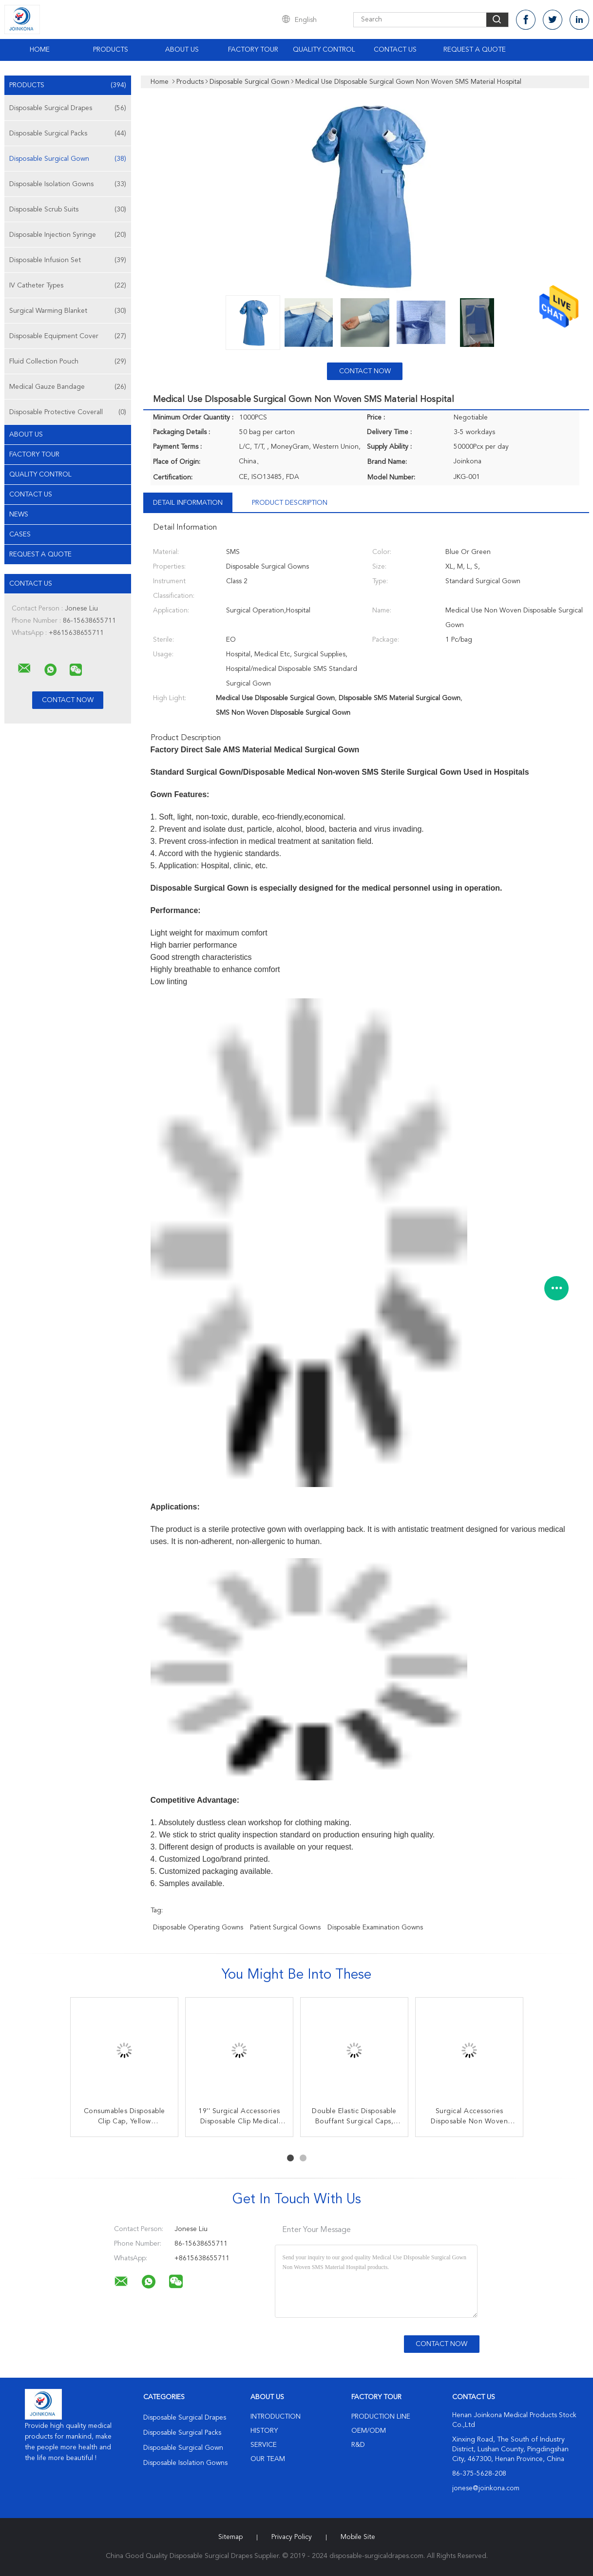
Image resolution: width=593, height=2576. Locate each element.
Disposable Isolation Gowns (67, 184)
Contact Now (365, 371)
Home (40, 49)
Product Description (289, 502)
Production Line (380, 2416)
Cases (20, 534)
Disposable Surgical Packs (67, 133)
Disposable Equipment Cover (67, 336)
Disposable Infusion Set (67, 260)
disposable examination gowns (375, 1927)
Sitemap (230, 2537)
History (264, 2430)
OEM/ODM (368, 2430)
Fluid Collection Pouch (67, 361)
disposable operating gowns (198, 1927)
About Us (182, 49)
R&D (358, 2445)
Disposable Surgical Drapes (67, 108)
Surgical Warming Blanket (67, 311)
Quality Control (324, 49)
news (18, 514)
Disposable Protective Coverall (67, 412)
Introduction (275, 2416)
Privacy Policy (291, 2537)
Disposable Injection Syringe (67, 235)
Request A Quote (474, 49)
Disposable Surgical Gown (67, 159)
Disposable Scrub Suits (67, 209)
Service (263, 2445)
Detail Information (188, 502)
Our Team (267, 2459)
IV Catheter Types (67, 285)
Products (110, 49)
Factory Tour (253, 49)
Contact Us (395, 49)
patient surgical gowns (285, 1927)
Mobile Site (358, 2537)
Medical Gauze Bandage (67, 387)
